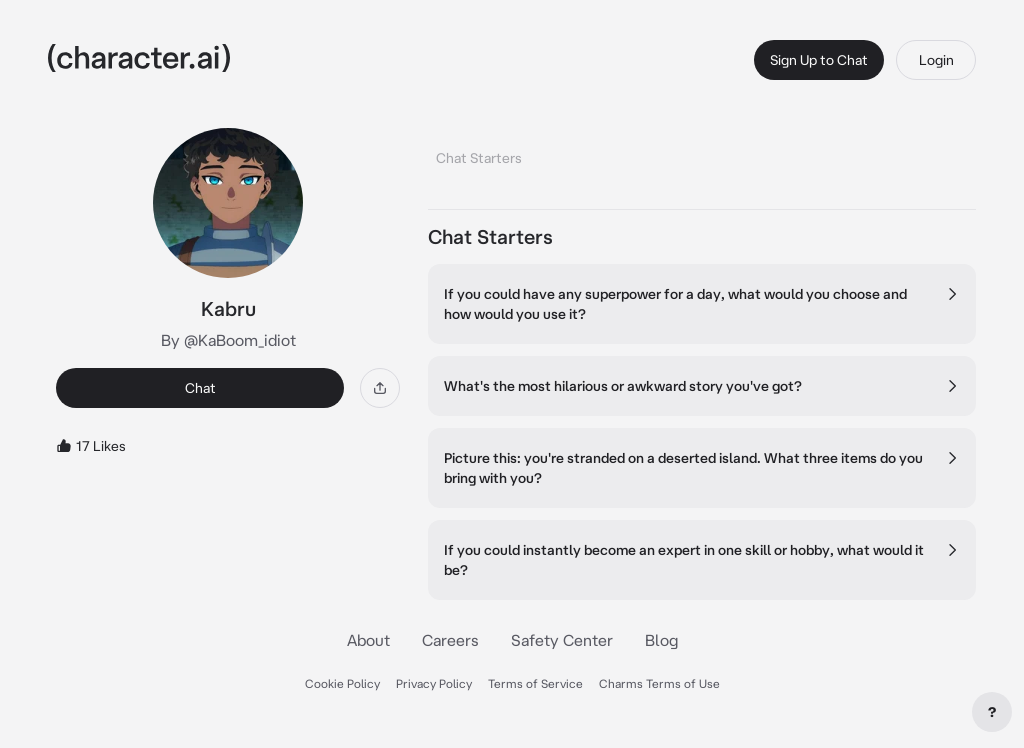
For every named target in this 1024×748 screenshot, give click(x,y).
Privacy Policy (434, 683)
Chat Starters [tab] (479, 158)
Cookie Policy (342, 683)
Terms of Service (535, 683)
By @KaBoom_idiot (228, 340)
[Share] (380, 388)
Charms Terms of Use (659, 683)
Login (936, 60)
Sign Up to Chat (819, 60)
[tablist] (702, 152)
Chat (200, 388)
